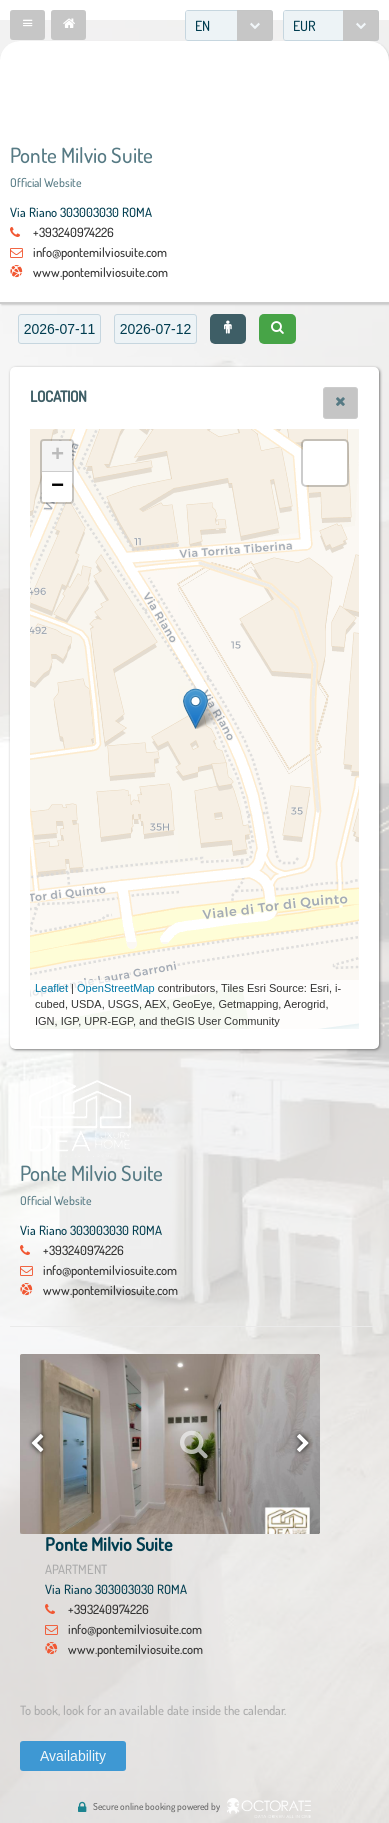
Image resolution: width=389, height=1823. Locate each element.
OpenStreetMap (116, 988)
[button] (27, 25)
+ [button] (57, 456)
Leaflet (51, 988)
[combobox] (229, 25)
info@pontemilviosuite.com (100, 252)
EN (202, 25)
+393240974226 (73, 232)
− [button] (57, 487)
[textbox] (59, 329)
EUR (304, 25)
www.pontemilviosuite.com (100, 272)
